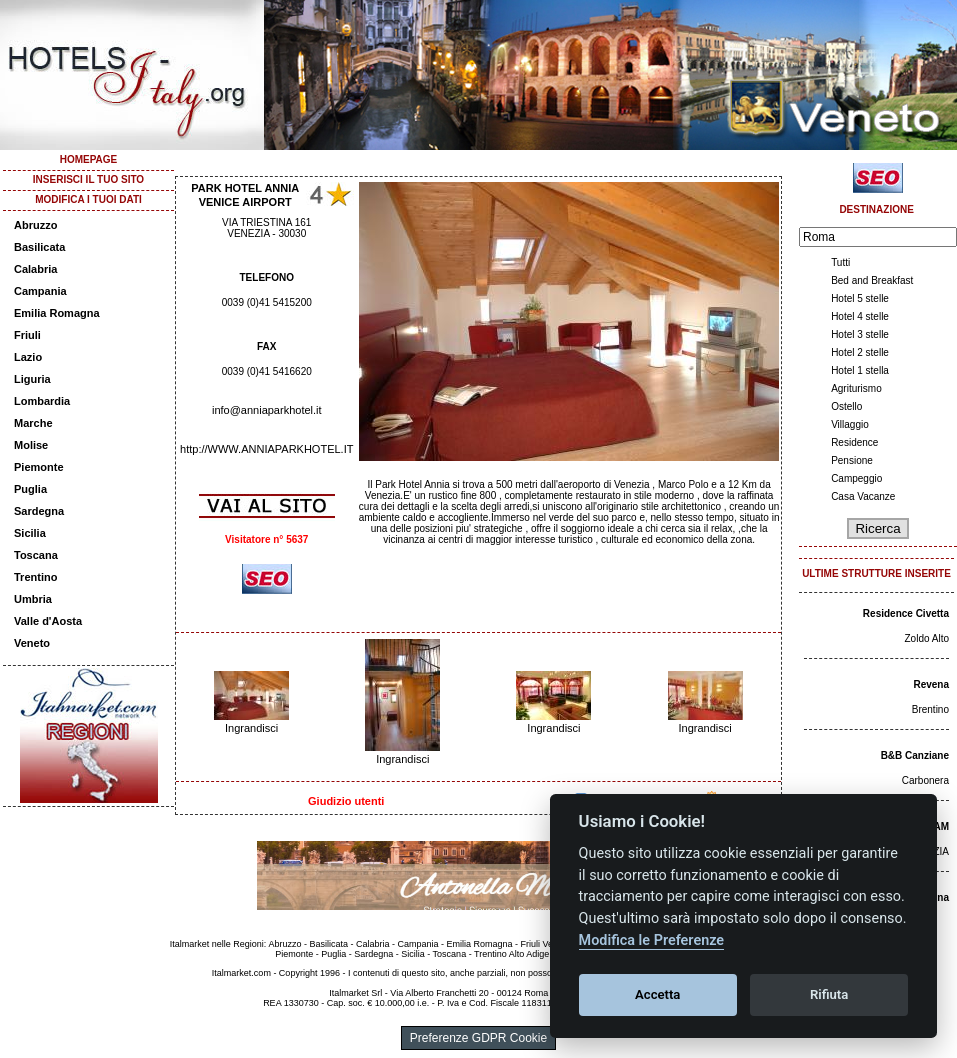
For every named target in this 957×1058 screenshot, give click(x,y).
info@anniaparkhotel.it (267, 410)
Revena (931, 684)
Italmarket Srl (355, 993)
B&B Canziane (915, 755)
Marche (33, 423)
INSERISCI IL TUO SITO (88, 179)
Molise (31, 445)
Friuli (27, 335)
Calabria (35, 269)
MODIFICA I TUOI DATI (88, 199)
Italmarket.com (241, 973)
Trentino (35, 577)
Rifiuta (829, 994)
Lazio (28, 357)
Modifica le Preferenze (652, 940)
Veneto (32, 643)
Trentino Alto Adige (511, 954)
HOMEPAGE (89, 159)
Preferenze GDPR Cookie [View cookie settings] (478, 1038)
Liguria (32, 379)
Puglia (30, 489)
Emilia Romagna (57, 313)
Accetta (657, 994)
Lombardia (42, 401)
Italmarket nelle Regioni (217, 944)
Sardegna (39, 511)
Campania (40, 291)
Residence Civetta (906, 613)
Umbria (33, 599)
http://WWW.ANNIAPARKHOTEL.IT (266, 449)
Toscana (36, 555)
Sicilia (30, 533)
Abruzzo (35, 225)
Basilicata (39, 247)
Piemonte (39, 467)
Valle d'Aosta (48, 621)
